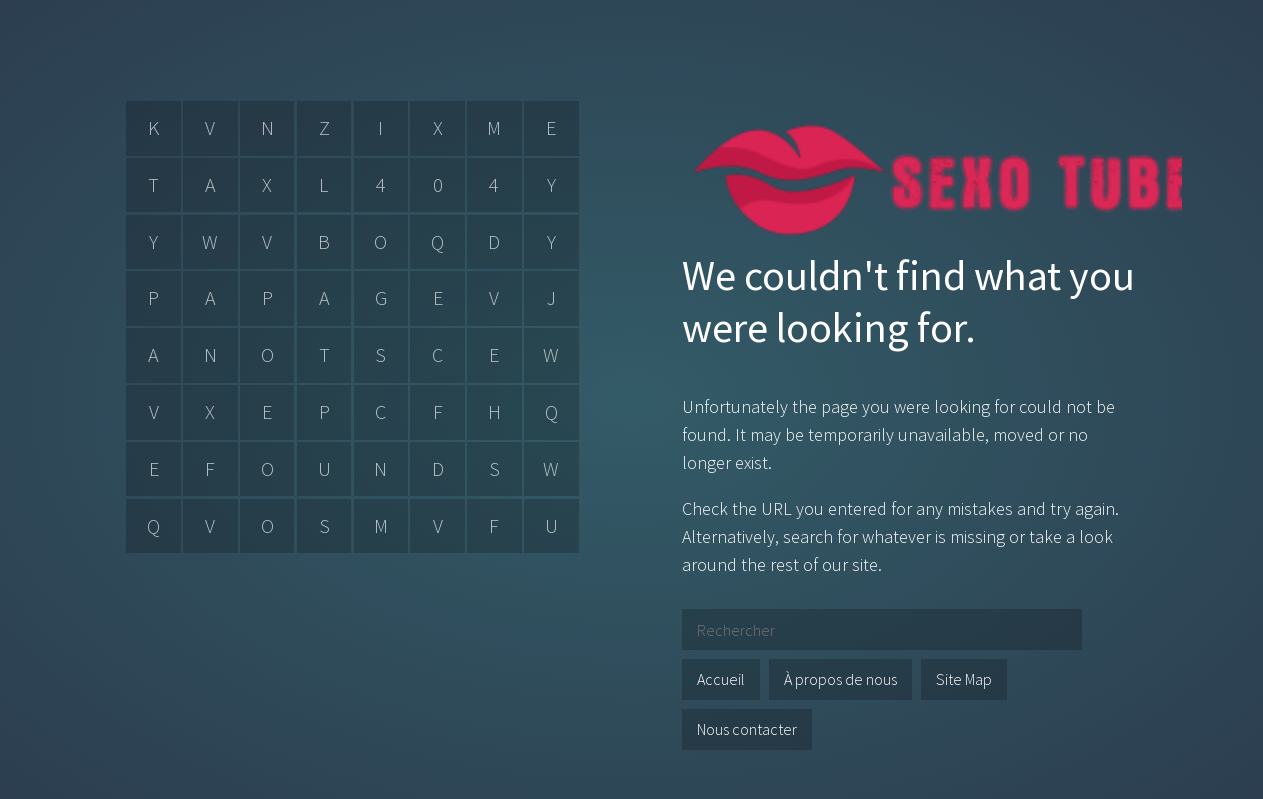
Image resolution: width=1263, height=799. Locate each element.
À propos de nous (840, 679)
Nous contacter (747, 729)
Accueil (721, 679)
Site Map (964, 679)
